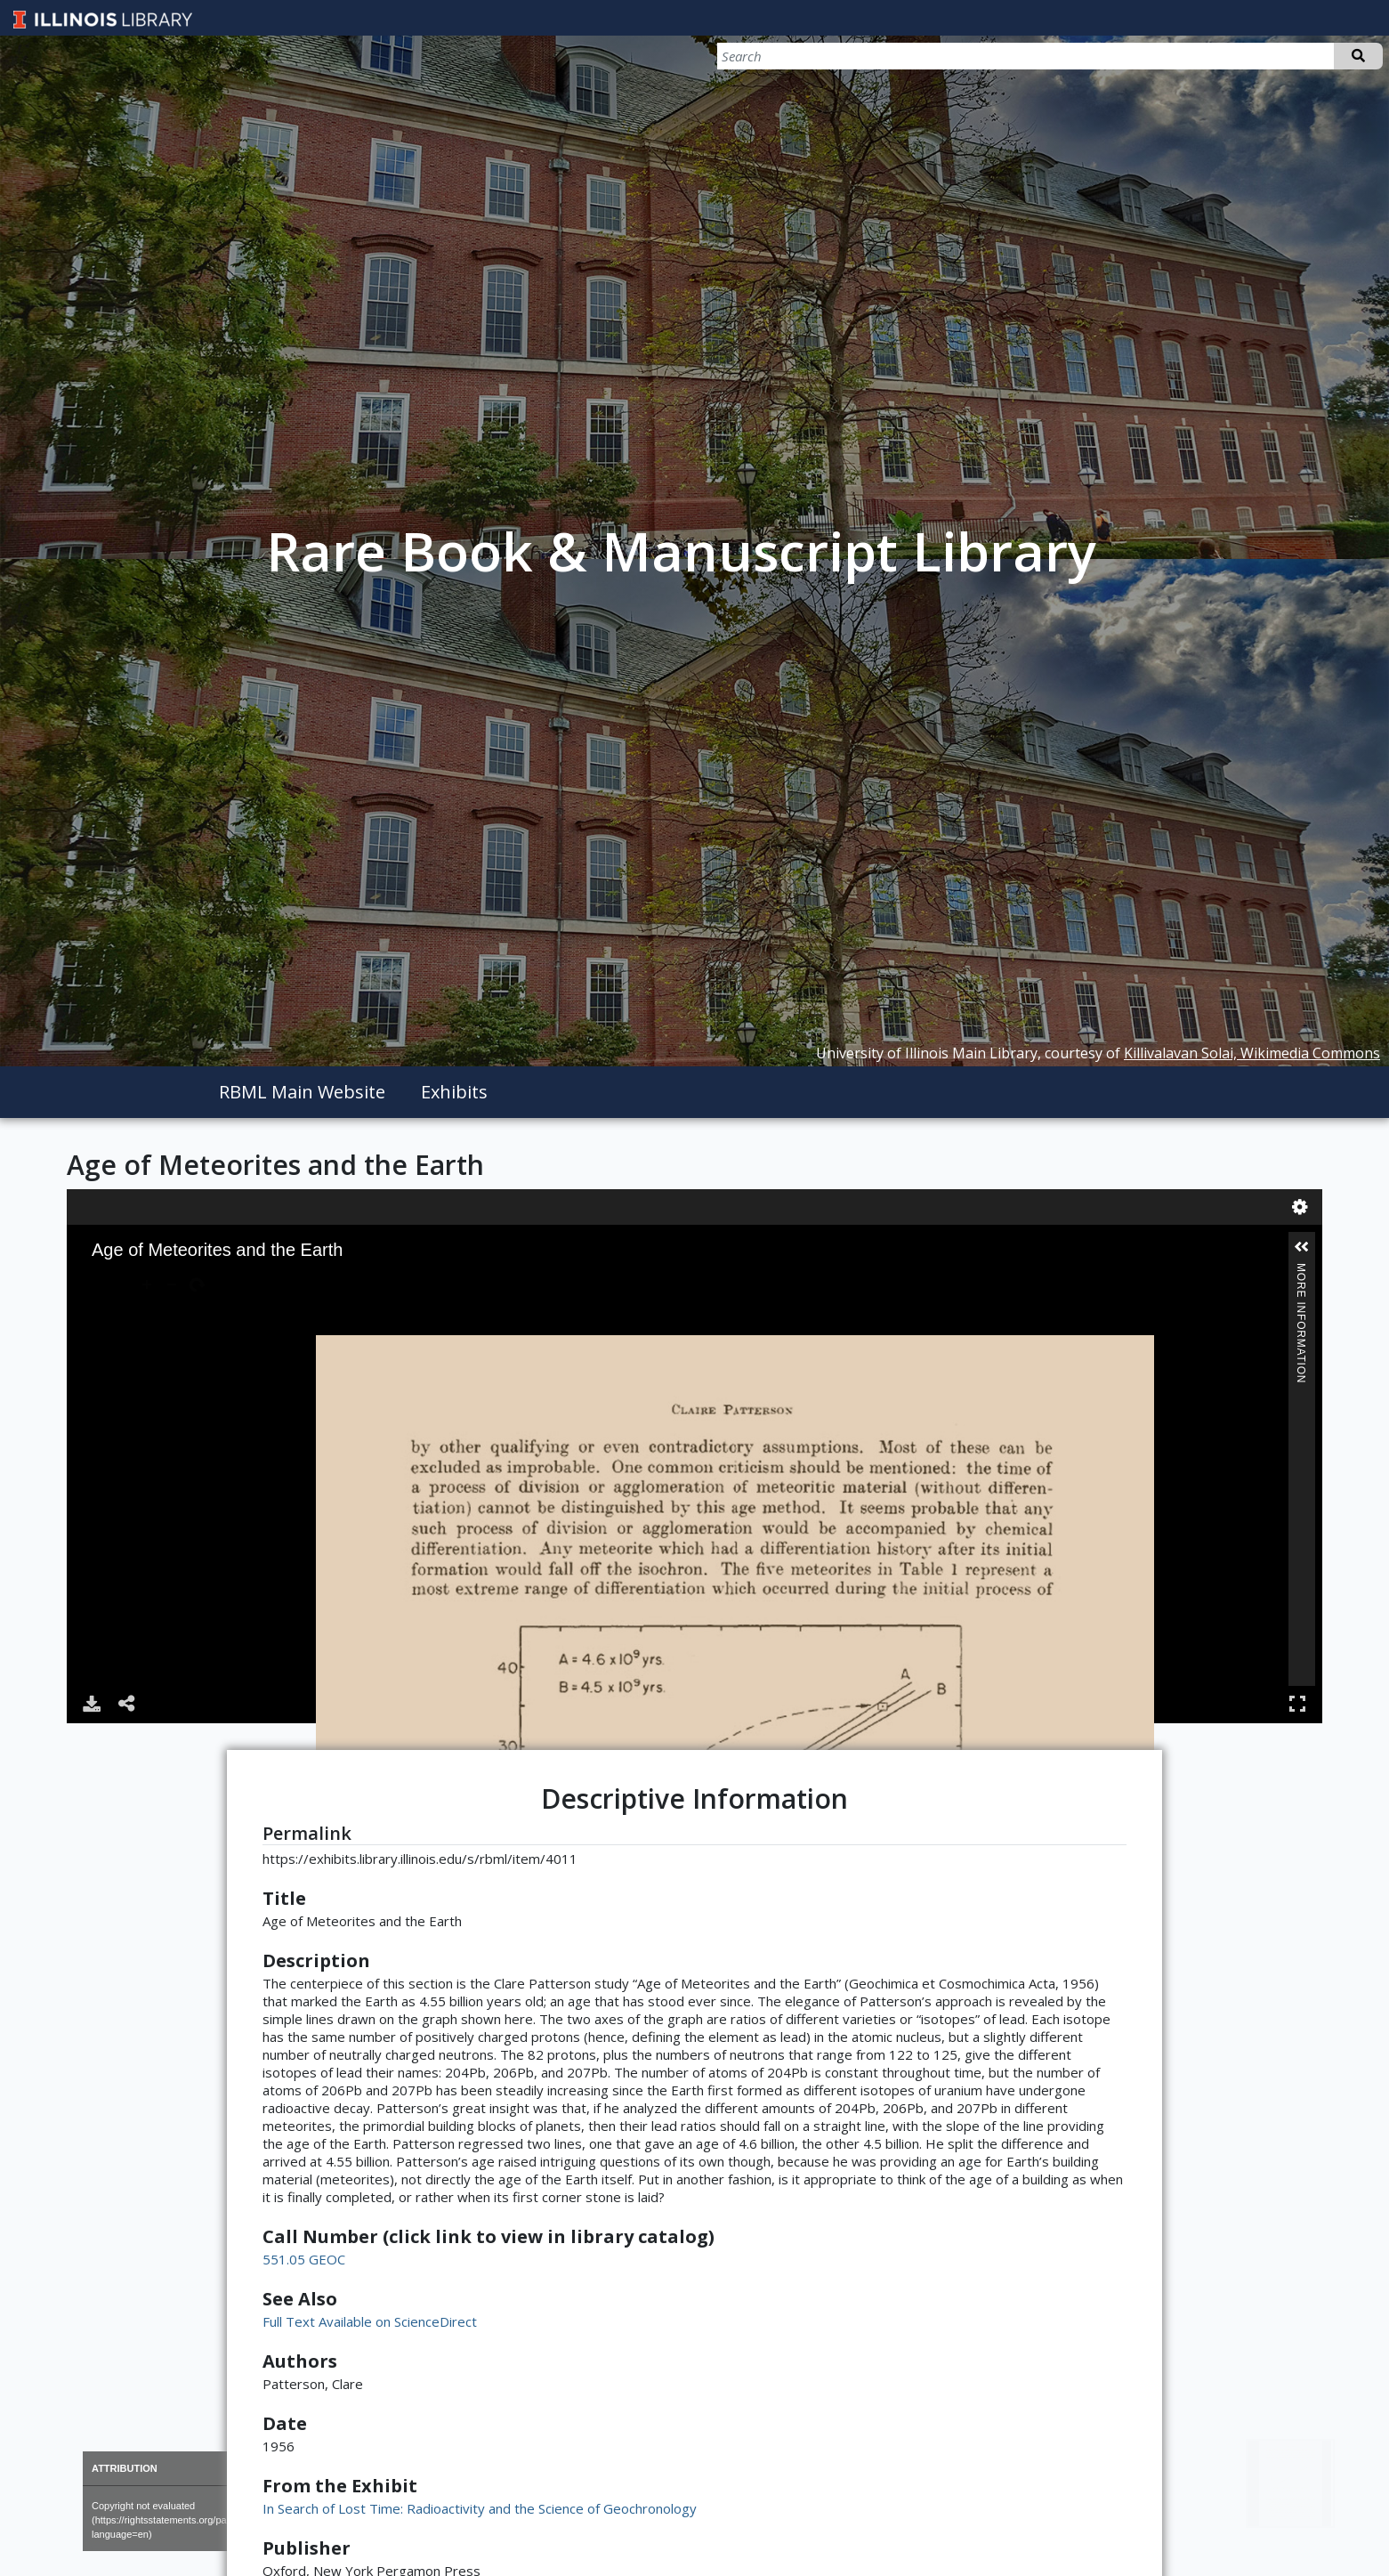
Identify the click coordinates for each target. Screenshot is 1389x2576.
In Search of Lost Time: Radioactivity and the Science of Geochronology (479, 2508)
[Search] (1289, 56)
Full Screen (1297, 1703)
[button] (1302, 1247)
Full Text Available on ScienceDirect (369, 2321)
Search (1358, 56)
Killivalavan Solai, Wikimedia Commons (1252, 1053)
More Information (1301, 1270)
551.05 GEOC (303, 2259)
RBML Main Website (302, 1092)
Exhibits (454, 1092)
